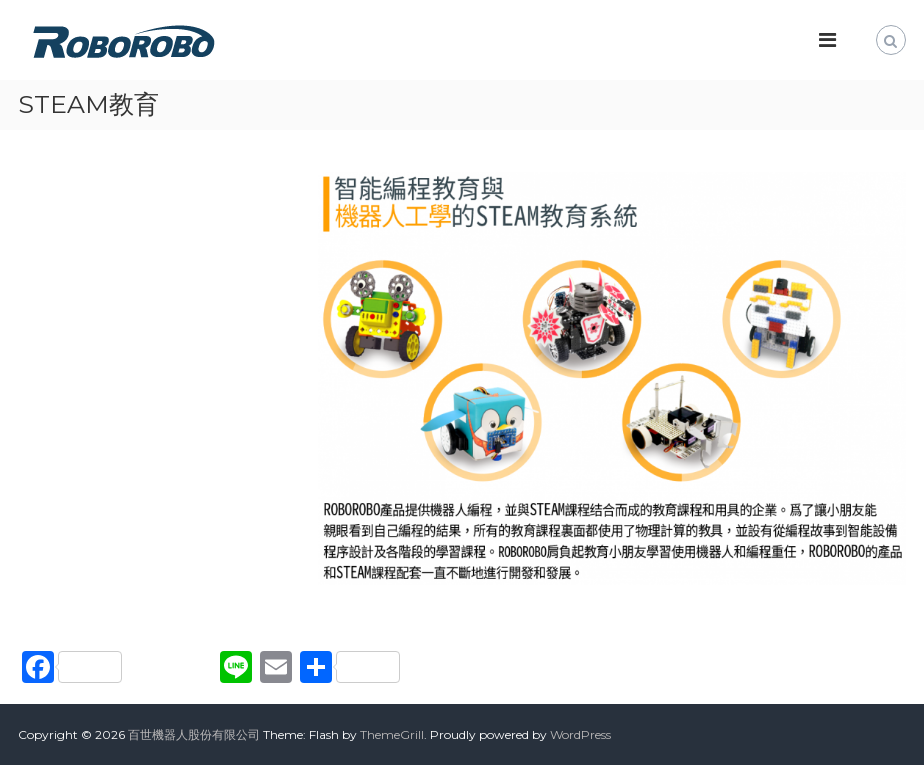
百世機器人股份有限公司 (194, 734)
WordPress (580, 734)
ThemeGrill (392, 734)
